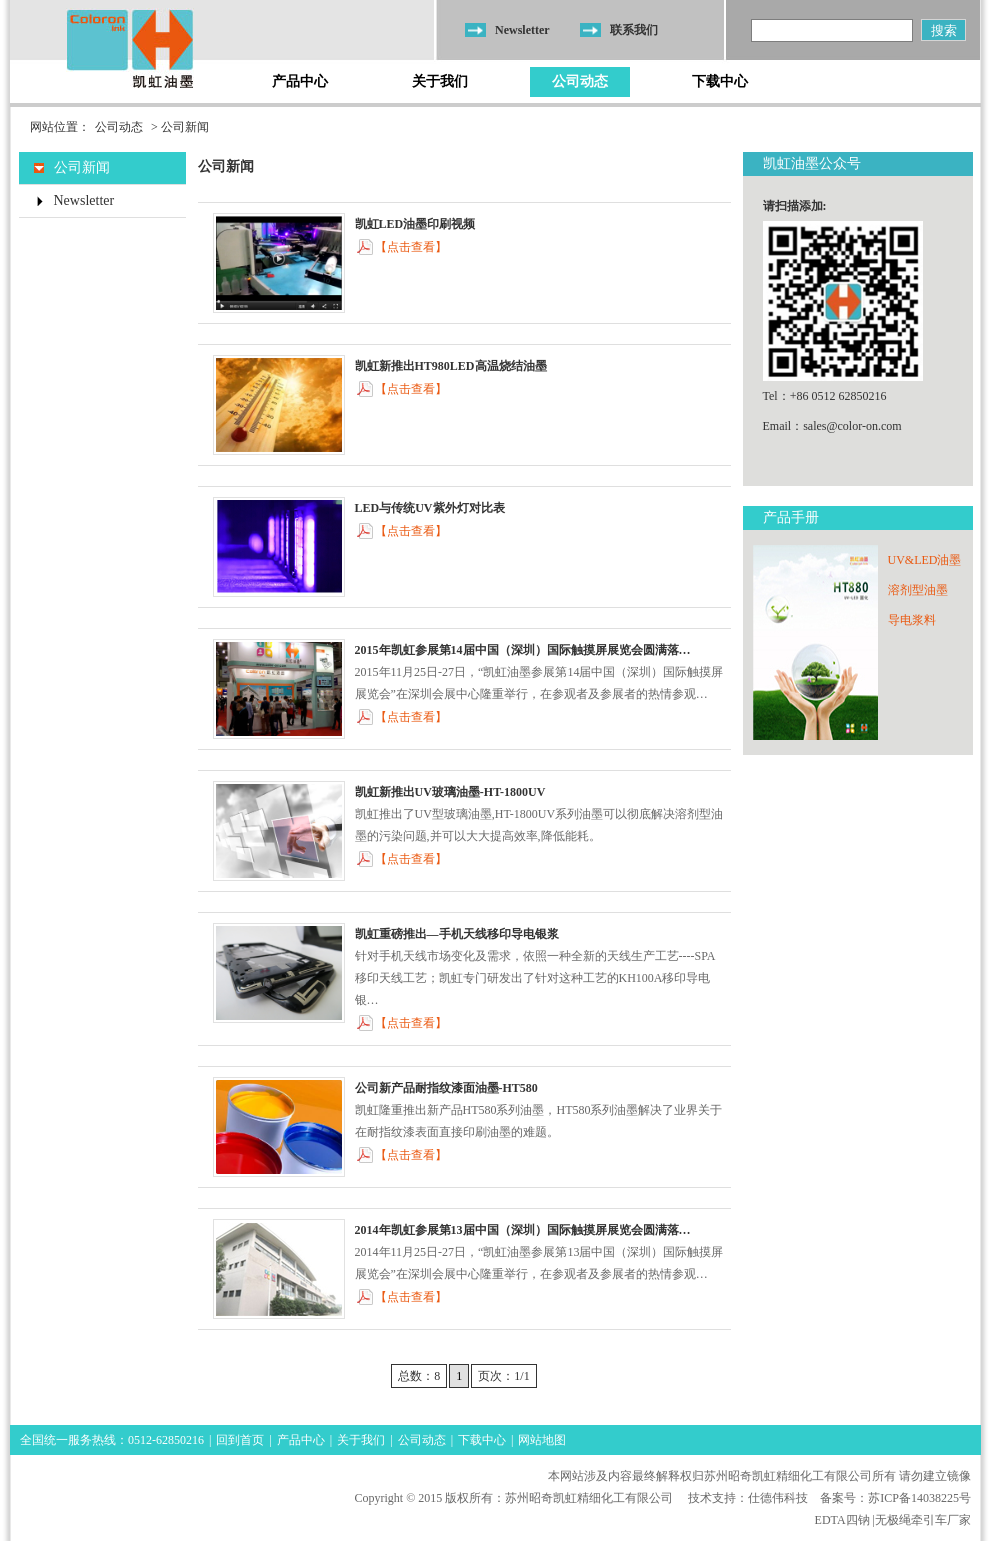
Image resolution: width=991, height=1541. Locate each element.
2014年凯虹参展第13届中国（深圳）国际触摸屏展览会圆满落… (523, 1230)
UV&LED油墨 (925, 560)
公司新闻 (82, 167)
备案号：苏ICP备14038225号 (895, 1498)
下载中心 (720, 81)
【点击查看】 (411, 247)
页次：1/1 (503, 1376)
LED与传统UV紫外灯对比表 (430, 508)
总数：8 (419, 1376)
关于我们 (440, 81)
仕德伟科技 (778, 1498)
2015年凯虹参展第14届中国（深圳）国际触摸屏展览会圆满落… (523, 650)
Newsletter (522, 30)
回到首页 (240, 1440)
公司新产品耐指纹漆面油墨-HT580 (446, 1088)
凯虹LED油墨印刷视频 (415, 224)
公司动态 (580, 81)
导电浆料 (912, 620)
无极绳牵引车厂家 (923, 1520)
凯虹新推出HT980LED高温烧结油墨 (451, 366)
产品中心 (300, 81)
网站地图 (542, 1440)
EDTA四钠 (842, 1520)
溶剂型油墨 (918, 590)
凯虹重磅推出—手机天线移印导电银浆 (457, 934)
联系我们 (634, 30)
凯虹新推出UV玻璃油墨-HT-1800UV (450, 792)
